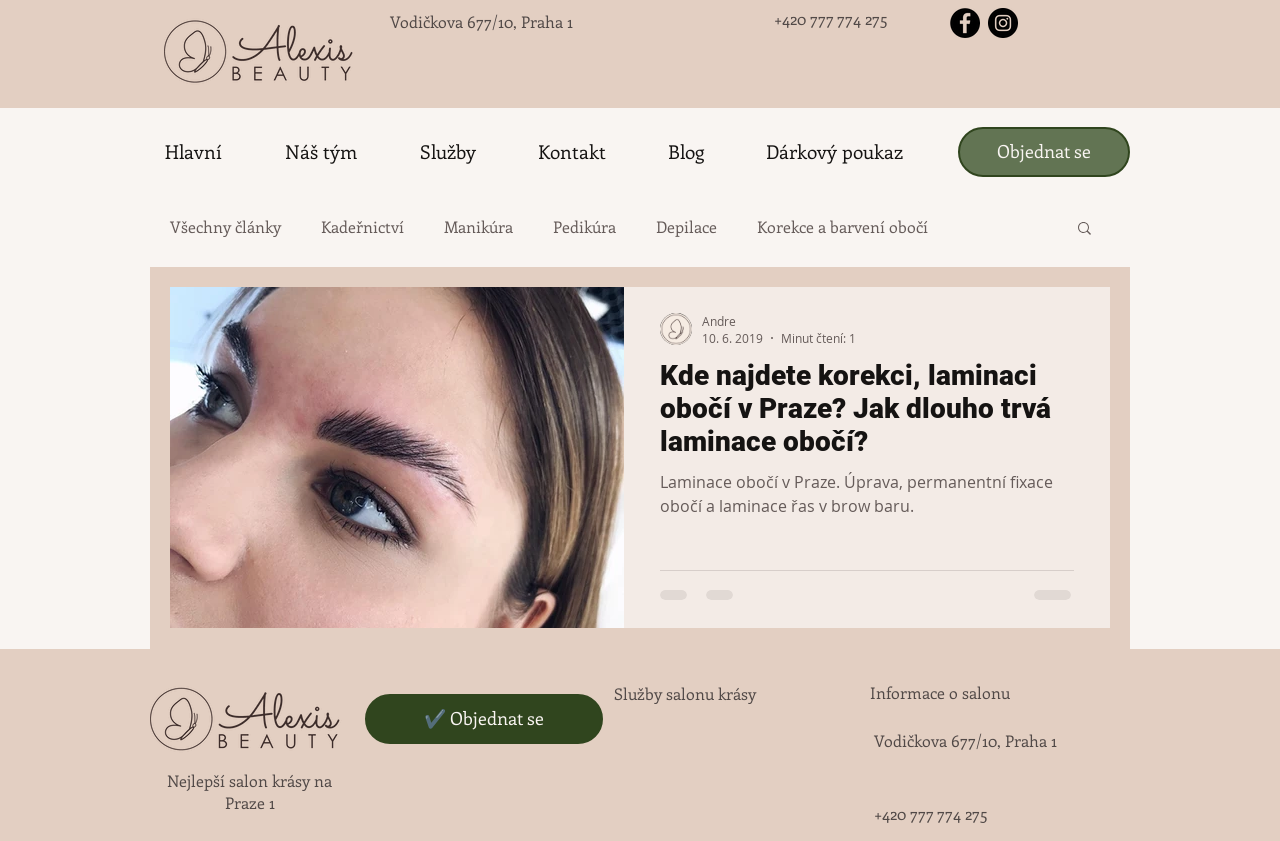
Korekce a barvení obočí (842, 226)
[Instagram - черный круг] (1003, 23)
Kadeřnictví (362, 226)
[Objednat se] (1044, 152)
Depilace (686, 226)
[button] (1084, 229)
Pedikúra (584, 226)
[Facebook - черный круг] (965, 23)
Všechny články (225, 226)
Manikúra (478, 226)
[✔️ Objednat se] (484, 719)
